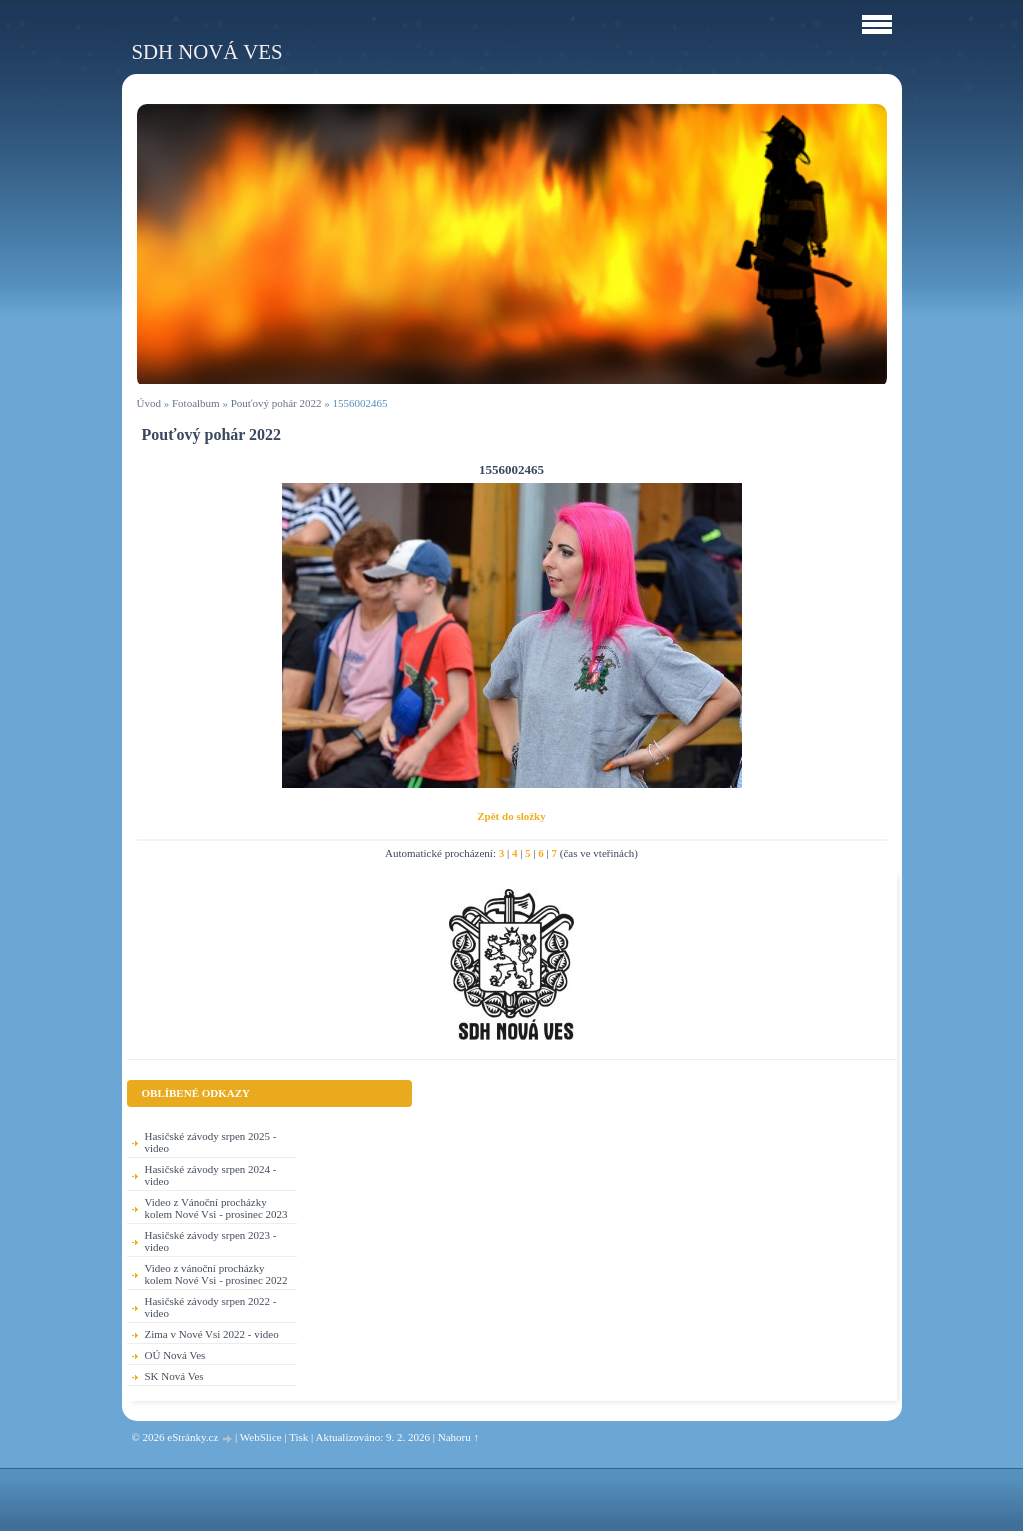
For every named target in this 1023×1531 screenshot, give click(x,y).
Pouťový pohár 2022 (276, 403)
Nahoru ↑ (458, 1437)
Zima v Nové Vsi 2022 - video (212, 1334)
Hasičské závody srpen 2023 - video (211, 1241)
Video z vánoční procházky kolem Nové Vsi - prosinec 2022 (216, 1274)
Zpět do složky (511, 816)
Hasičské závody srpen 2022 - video (211, 1307)
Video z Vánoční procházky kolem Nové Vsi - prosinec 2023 (216, 1208)
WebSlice (261, 1437)
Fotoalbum (196, 403)
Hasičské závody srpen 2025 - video (211, 1142)
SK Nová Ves (174, 1376)
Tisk (298, 1437)
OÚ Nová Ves (175, 1355)
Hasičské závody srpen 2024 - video (211, 1175)
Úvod (149, 403)
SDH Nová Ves (207, 51)
